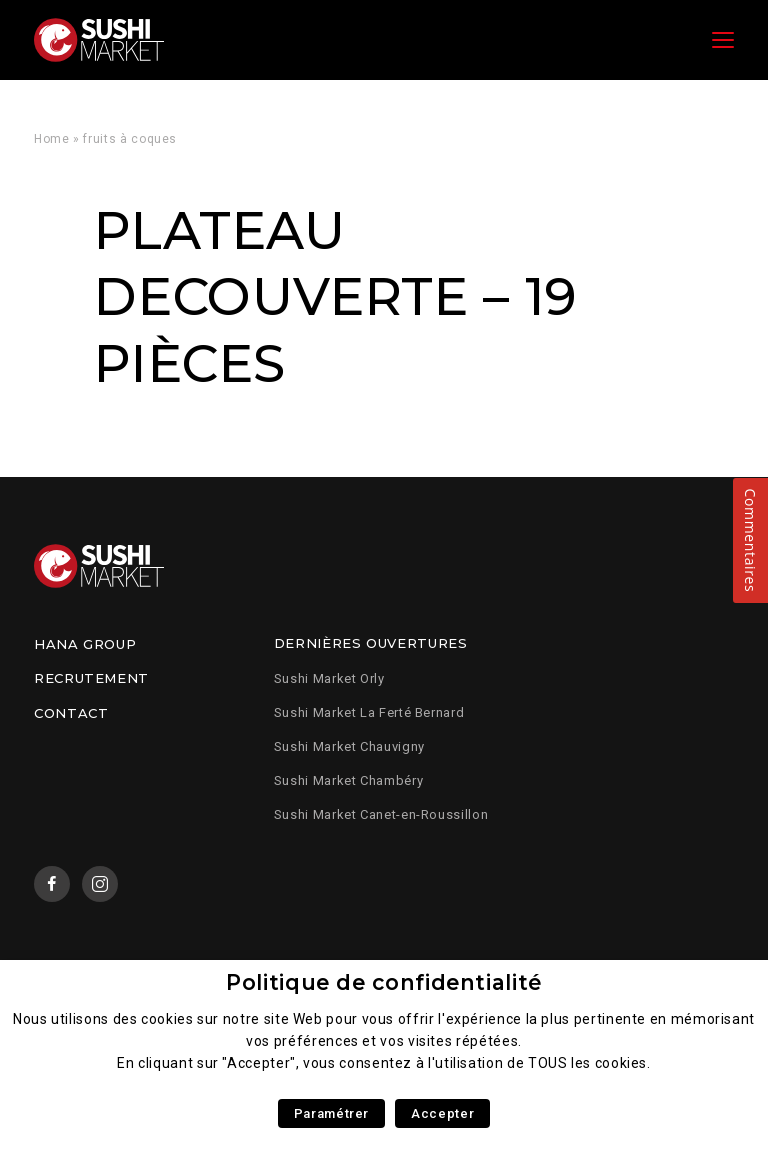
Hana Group (85, 644)
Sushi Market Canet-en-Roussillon (381, 814)
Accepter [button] (442, 1113)
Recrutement (91, 678)
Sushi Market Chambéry (348, 780)
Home (52, 139)
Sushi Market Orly (329, 678)
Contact (71, 713)
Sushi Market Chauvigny (349, 746)
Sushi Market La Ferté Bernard (369, 712)
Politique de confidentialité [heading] (384, 982)
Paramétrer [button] (331, 1113)
